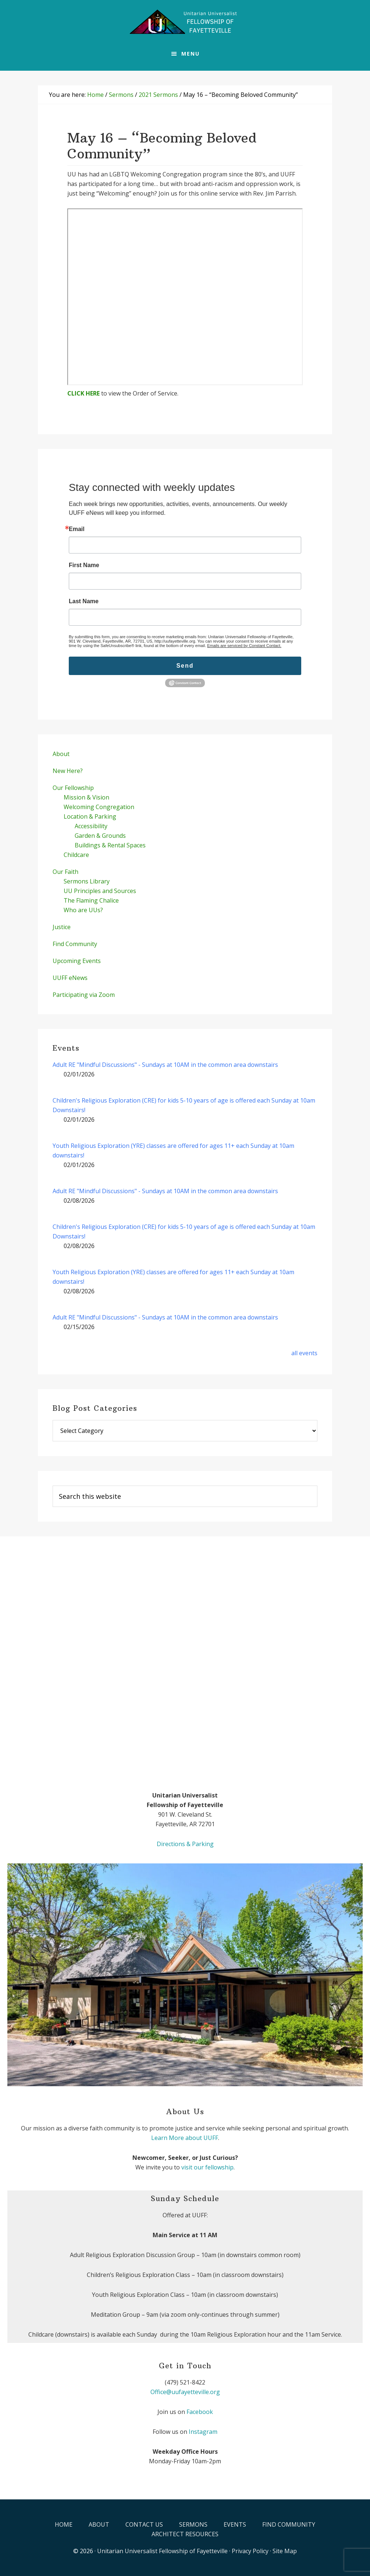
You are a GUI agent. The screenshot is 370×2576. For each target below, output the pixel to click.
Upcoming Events (77, 961)
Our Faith (65, 872)
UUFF (185, 22)
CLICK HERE (83, 393)
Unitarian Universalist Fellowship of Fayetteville (162, 2551)
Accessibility (91, 826)
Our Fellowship (73, 788)
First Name (84, 565)
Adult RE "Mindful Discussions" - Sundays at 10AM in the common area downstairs (165, 1065)
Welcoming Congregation (99, 807)
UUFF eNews (70, 978)
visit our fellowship (207, 2167)
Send (184, 666)
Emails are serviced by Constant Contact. (244, 645)
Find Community (75, 944)
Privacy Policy (250, 2551)
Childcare (76, 855)
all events (304, 1353)
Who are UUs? (83, 910)
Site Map (285, 2551)
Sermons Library (87, 881)
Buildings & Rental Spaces (110, 845)
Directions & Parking (185, 1844)
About (61, 754)
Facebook (199, 2412)
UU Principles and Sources (100, 891)
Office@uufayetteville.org (185, 2392)
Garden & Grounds (100, 836)
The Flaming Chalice (91, 900)
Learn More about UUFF (184, 2138)
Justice (62, 927)
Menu (190, 53)
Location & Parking (90, 816)
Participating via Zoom (84, 995)
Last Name (84, 601)
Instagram (203, 2432)
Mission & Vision (86, 797)
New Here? (68, 771)
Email (77, 529)
